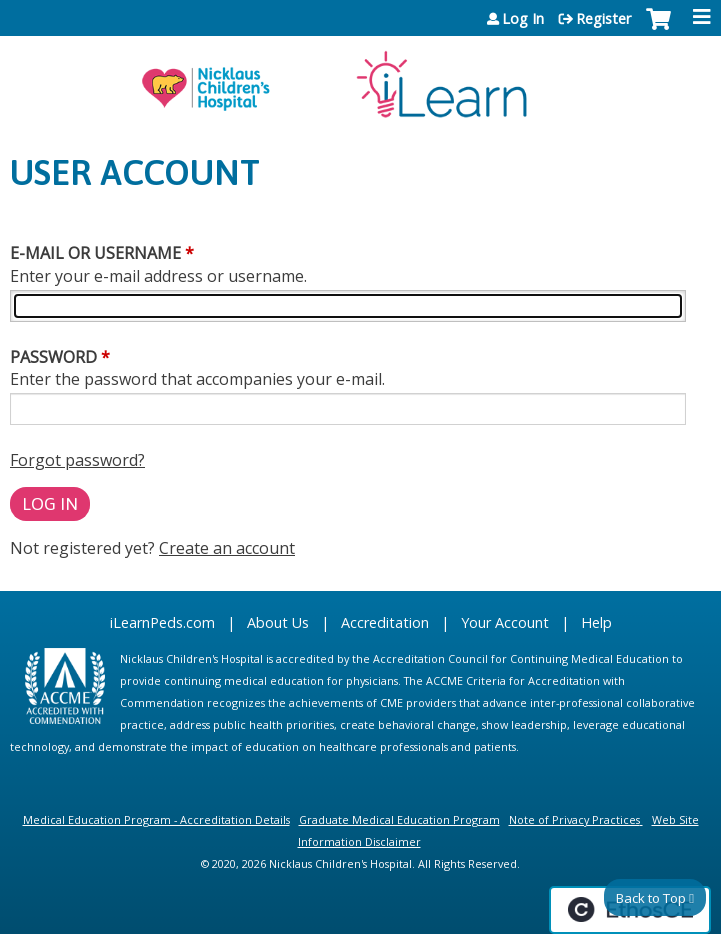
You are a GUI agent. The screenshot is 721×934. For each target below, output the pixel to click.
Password (53, 357)
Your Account (505, 622)
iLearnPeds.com (162, 622)
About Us (278, 622)
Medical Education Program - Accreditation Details (156, 819)
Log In (523, 19)
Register (603, 19)
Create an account (227, 548)
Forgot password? (77, 460)
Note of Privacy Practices (574, 819)
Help (596, 622)
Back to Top (651, 898)
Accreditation (385, 622)
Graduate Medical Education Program (399, 819)
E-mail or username (95, 253)
